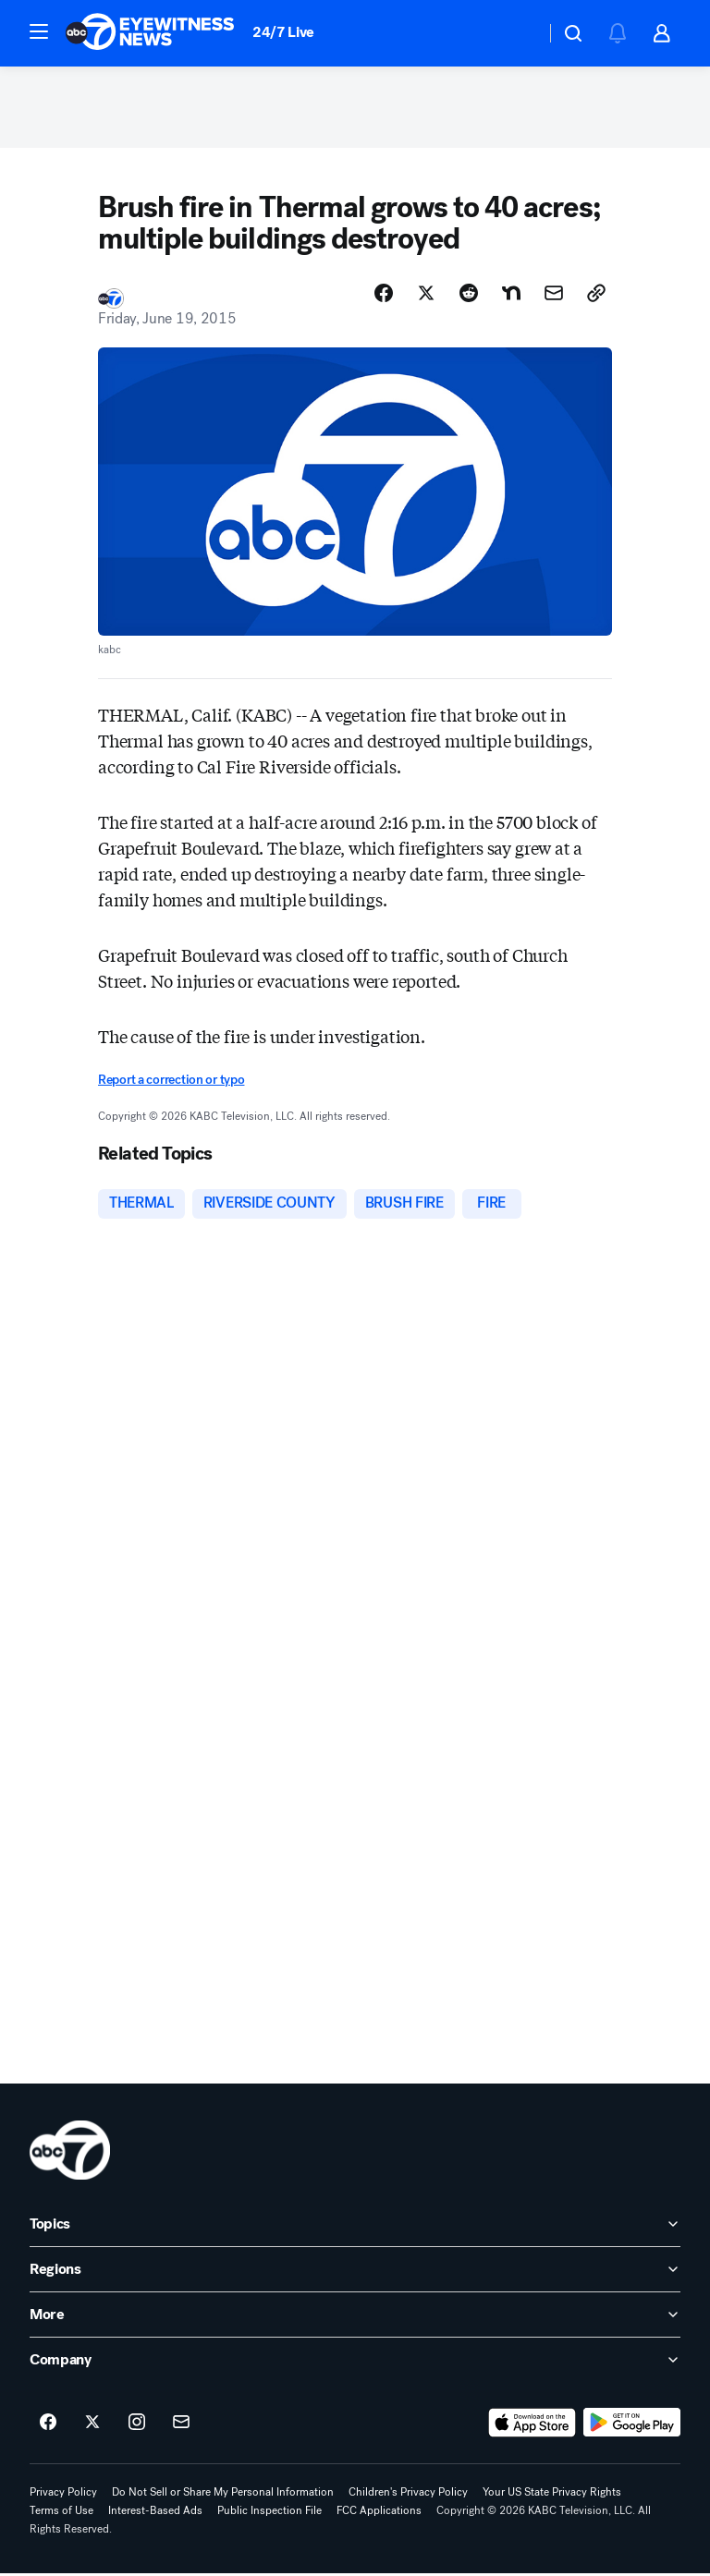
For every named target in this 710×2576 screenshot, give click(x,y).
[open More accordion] (355, 2317)
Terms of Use (61, 2513)
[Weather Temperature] (516, 33)
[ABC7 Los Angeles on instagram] (136, 2425)
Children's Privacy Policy (408, 2494)
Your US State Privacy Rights (552, 2494)
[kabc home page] (70, 2152)
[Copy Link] (596, 294)
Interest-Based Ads (155, 2513)
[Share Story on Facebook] (383, 294)
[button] (38, 31)
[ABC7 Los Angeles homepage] (150, 33)
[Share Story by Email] (553, 294)
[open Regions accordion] (355, 2272)
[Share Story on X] (426, 294)
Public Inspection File (269, 2513)
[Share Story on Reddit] (468, 294)
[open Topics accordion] (355, 2226)
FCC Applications (379, 2513)
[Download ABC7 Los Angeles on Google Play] (631, 2425)
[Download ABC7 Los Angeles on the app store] (532, 2425)
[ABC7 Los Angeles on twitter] (92, 2425)
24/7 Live (283, 32)
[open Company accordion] (355, 2362)
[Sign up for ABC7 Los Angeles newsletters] (181, 2425)
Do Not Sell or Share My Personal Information (223, 2494)
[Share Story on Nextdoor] (511, 294)
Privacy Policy (63, 2494)
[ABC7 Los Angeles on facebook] (48, 2425)
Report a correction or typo (171, 1082)
